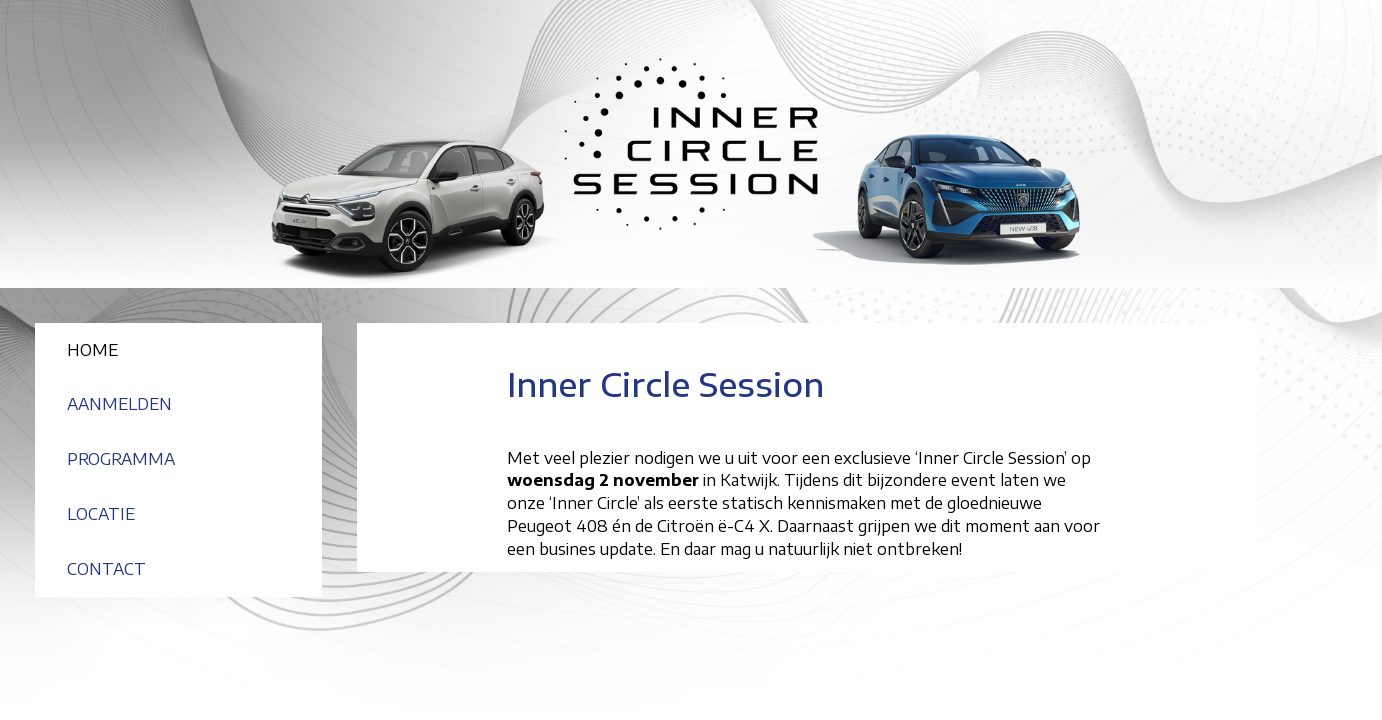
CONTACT (106, 569)
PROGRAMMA (121, 459)
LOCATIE (101, 514)
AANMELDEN (119, 404)
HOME (92, 350)
